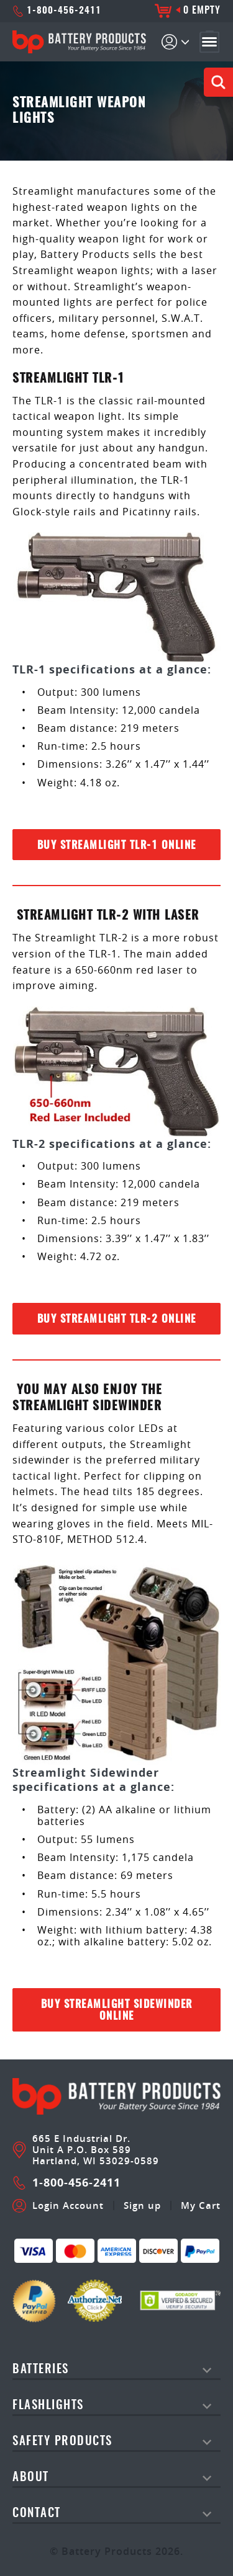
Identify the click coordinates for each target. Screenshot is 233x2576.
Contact (36, 2514)
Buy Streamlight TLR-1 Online (116, 845)
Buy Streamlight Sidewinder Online (117, 2010)
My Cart (201, 2205)
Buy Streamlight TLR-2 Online (116, 1319)
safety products (62, 2442)
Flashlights (48, 2406)
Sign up (142, 2205)
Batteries (40, 2370)
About (30, 2478)
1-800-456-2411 (56, 11)
